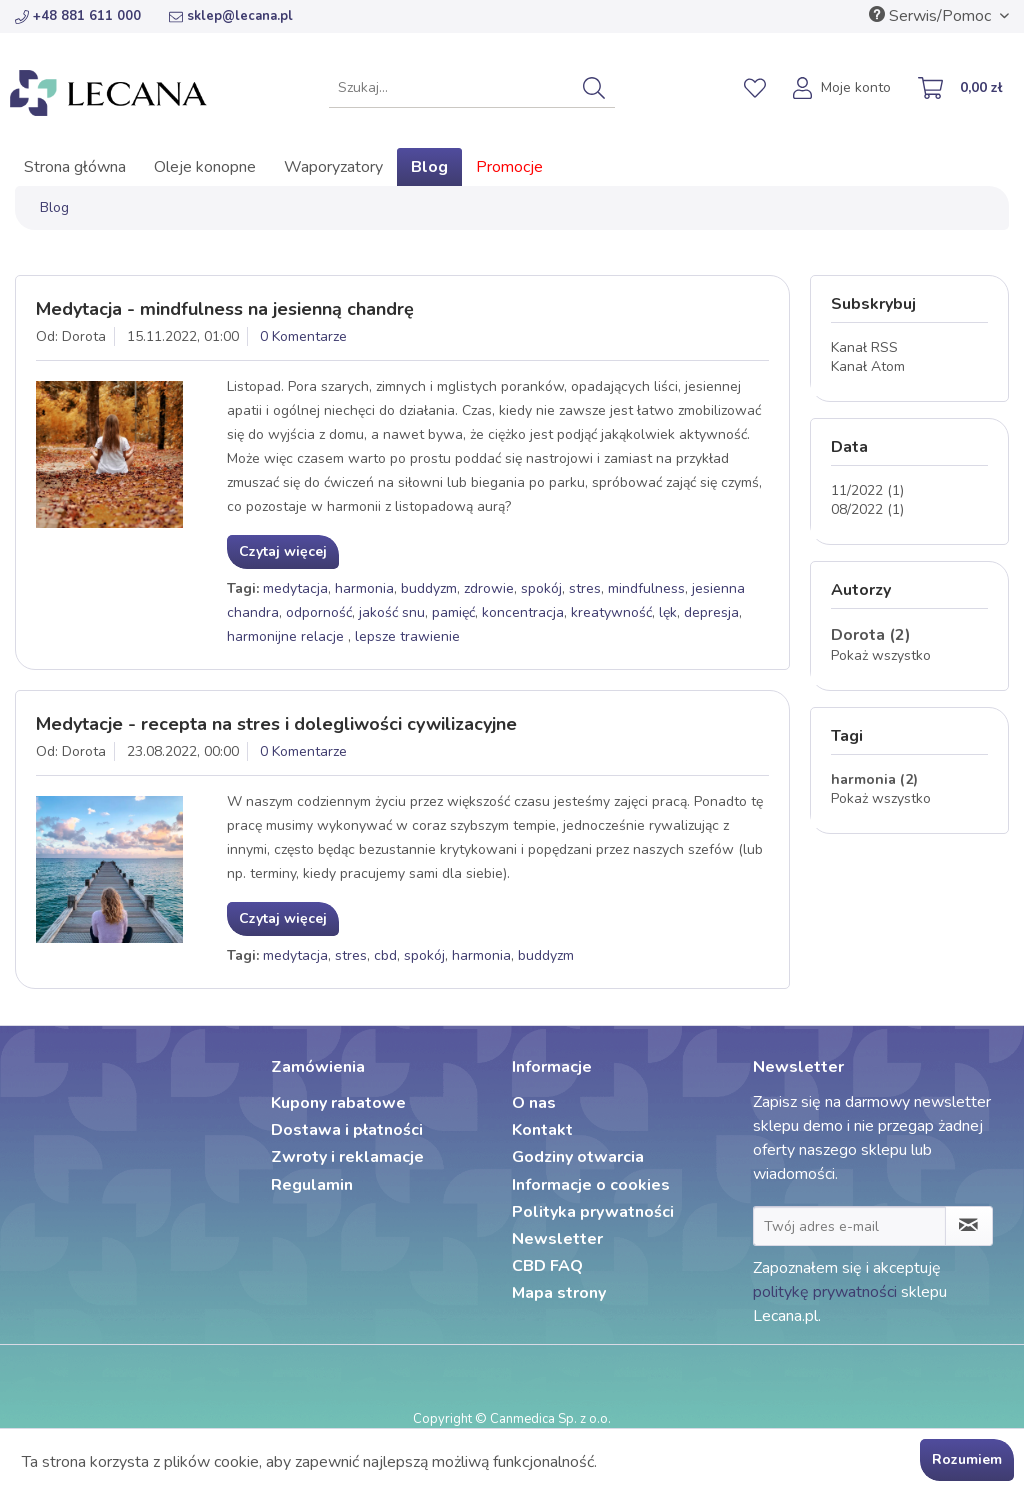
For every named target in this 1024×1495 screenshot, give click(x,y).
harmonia (364, 588)
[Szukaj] (594, 88)
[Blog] (429, 167)
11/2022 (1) (867, 490)
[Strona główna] (75, 167)
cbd (385, 955)
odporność (319, 612)
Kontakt (542, 1130)
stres (585, 588)
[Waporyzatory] (333, 167)
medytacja (295, 588)
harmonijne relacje (287, 636)
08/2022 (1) (867, 509)
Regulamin (312, 1185)
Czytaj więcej (283, 551)
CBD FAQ (547, 1266)
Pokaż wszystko (881, 655)
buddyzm (429, 588)
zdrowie (489, 588)
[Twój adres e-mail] (849, 1226)
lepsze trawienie (407, 636)
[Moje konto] (843, 90)
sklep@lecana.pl (231, 16)
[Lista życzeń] (755, 88)
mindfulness (646, 588)
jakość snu (392, 612)
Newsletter (557, 1239)
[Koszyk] (961, 90)
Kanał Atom (868, 366)
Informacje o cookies (591, 1185)
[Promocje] (509, 167)
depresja (711, 612)
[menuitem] (472, 88)
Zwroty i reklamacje (347, 1157)
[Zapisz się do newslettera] (969, 1226)
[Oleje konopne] (205, 167)
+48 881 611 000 (78, 16)
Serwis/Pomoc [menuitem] (932, 16)
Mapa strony (559, 1293)
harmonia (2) (874, 779)
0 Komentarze (303, 336)
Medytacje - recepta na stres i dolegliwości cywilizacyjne (276, 724)
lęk (668, 612)
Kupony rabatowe (338, 1103)
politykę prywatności (825, 1292)
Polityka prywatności (593, 1212)
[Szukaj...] (472, 88)
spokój (541, 588)
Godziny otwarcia (578, 1157)
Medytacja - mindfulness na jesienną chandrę (225, 309)
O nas (534, 1103)
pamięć (453, 612)
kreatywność (611, 612)
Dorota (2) (871, 635)
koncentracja (523, 612)
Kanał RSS (864, 347)
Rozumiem (967, 1459)
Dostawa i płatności (347, 1130)
